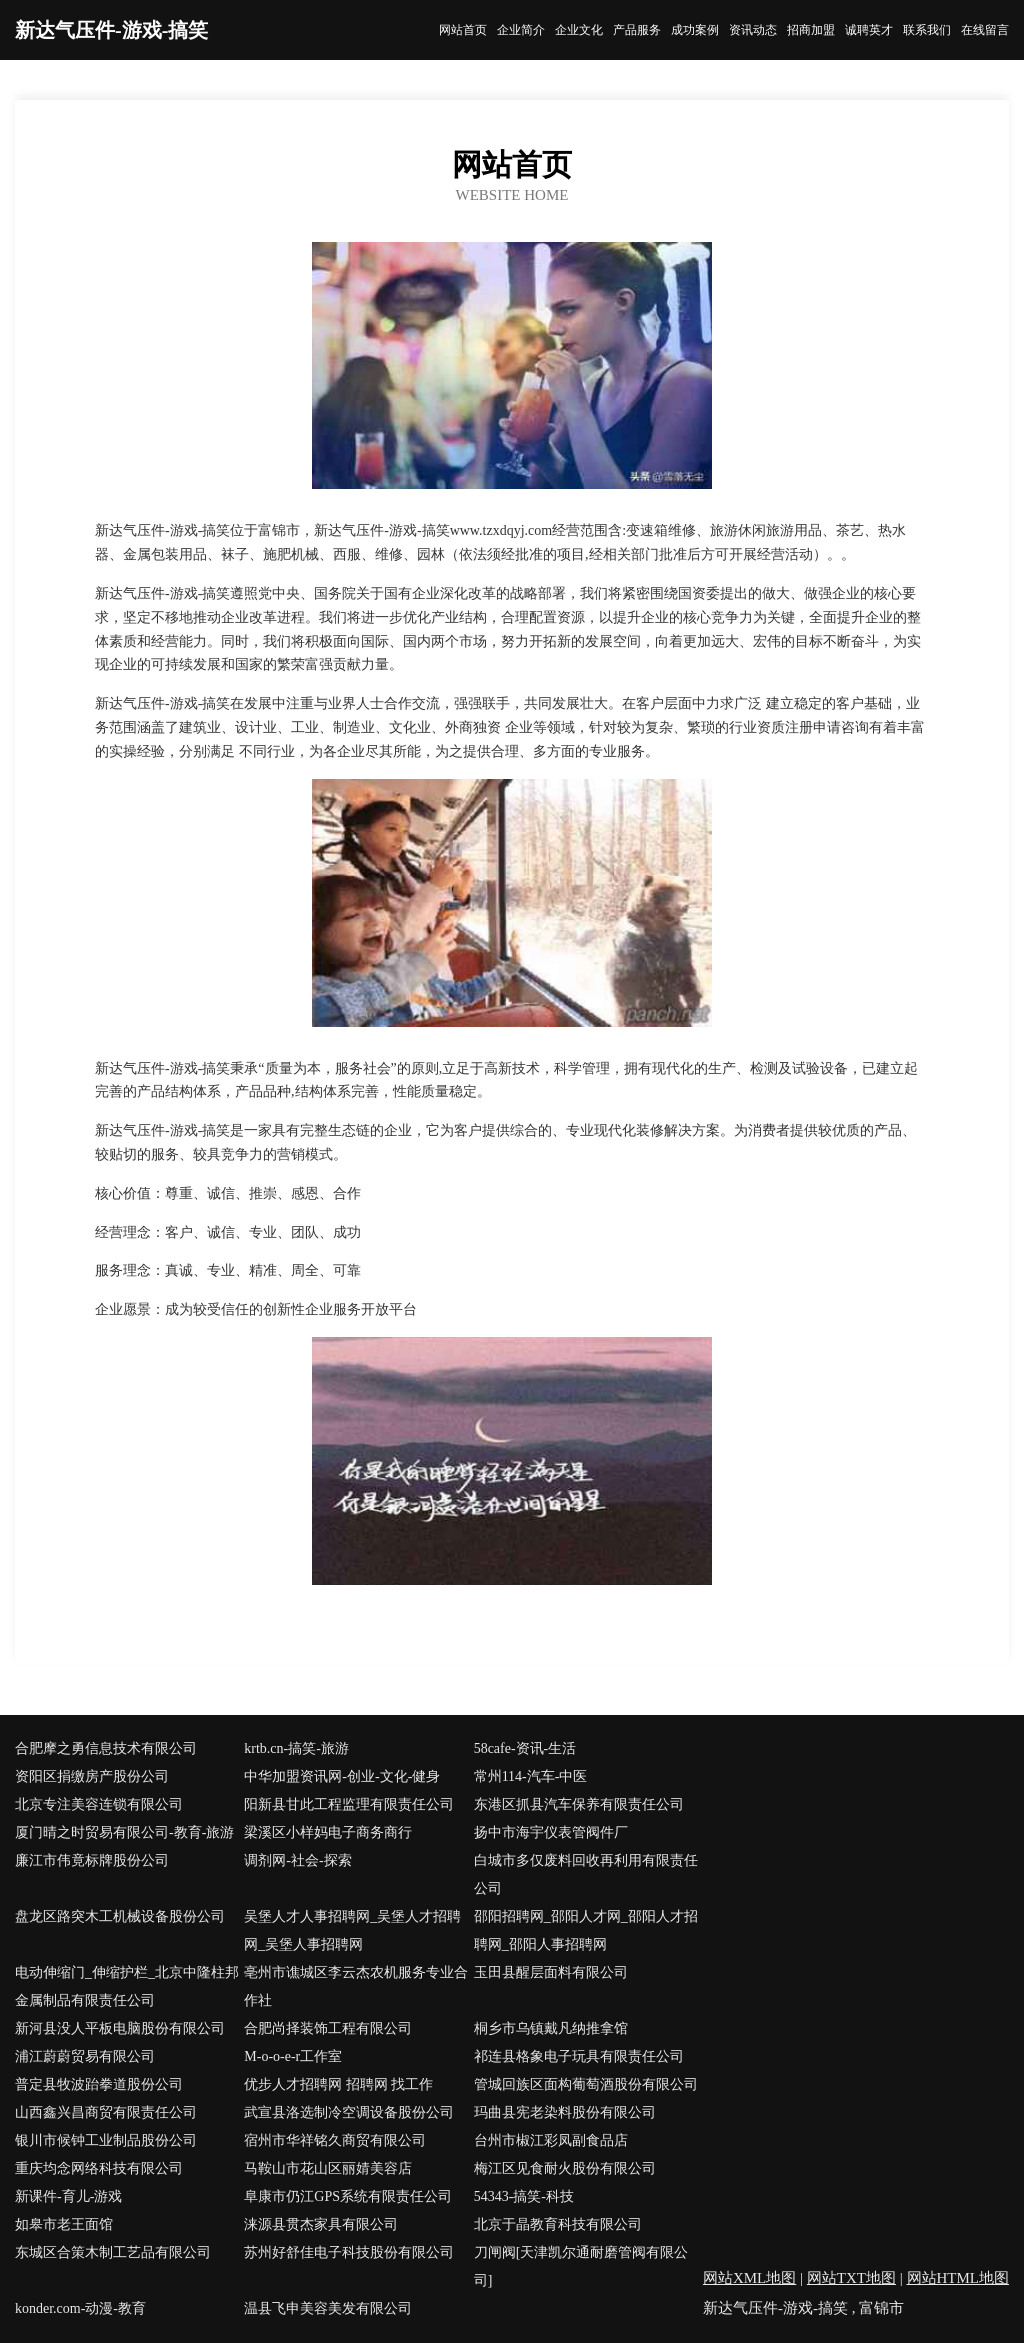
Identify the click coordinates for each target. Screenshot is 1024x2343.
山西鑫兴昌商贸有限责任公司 (106, 2112)
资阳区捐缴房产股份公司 (92, 1776)
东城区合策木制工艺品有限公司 (113, 2252)
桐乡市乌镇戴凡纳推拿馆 (551, 2028)
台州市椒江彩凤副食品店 (551, 2140)
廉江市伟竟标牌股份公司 (92, 1860)
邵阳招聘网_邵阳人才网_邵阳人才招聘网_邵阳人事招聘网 (586, 1930)
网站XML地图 (749, 2278)
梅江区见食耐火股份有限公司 (565, 2168)
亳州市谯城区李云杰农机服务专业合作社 (356, 1986)
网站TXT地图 (851, 2278)
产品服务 (637, 30)
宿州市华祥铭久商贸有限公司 (335, 2140)
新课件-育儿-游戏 (68, 2196)
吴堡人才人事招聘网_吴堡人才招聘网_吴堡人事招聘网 (352, 1930)
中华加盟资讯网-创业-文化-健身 (342, 1776)
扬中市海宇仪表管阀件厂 (551, 1832)
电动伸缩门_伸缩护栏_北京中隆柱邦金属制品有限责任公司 (127, 1986)
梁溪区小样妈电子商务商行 (328, 1832)
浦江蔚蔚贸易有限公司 (85, 2056)
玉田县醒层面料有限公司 (551, 1972)
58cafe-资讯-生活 (525, 1748)
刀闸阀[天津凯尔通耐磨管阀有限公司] (581, 2266)
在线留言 (985, 30)
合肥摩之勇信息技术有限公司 (106, 1748)
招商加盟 (811, 30)
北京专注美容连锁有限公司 (99, 1804)
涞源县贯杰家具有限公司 (321, 2224)
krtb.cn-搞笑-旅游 (296, 1748)
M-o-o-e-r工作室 (293, 2056)
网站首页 (463, 30)
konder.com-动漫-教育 (80, 2308)
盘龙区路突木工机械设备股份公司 (120, 1916)
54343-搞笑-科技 (524, 2196)
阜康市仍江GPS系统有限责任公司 (348, 2196)
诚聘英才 (869, 30)
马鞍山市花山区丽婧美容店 (328, 2168)
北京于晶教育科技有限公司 (558, 2224)
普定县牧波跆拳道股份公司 (99, 2084)
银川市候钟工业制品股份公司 (106, 2140)
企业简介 (521, 30)
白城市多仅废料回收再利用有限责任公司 (586, 1874)
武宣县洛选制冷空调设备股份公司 (349, 2112)
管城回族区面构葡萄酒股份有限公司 (586, 2084)
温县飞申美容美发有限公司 (328, 2308)
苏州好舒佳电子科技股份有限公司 (349, 2252)
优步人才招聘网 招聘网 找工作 (338, 2084)
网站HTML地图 (958, 2278)
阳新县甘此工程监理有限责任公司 (349, 1804)
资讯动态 (753, 30)
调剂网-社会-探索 (297, 1860)
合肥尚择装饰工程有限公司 (328, 2028)
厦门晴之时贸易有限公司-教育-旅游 (124, 1832)
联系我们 (927, 30)
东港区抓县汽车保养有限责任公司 (579, 1804)
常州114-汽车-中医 (531, 1776)
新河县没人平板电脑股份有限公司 (120, 2028)
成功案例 (695, 30)
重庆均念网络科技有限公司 (99, 2168)
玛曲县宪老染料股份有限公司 (565, 2112)
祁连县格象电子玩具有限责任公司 (579, 2056)
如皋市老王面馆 (64, 2224)
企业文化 (579, 30)
